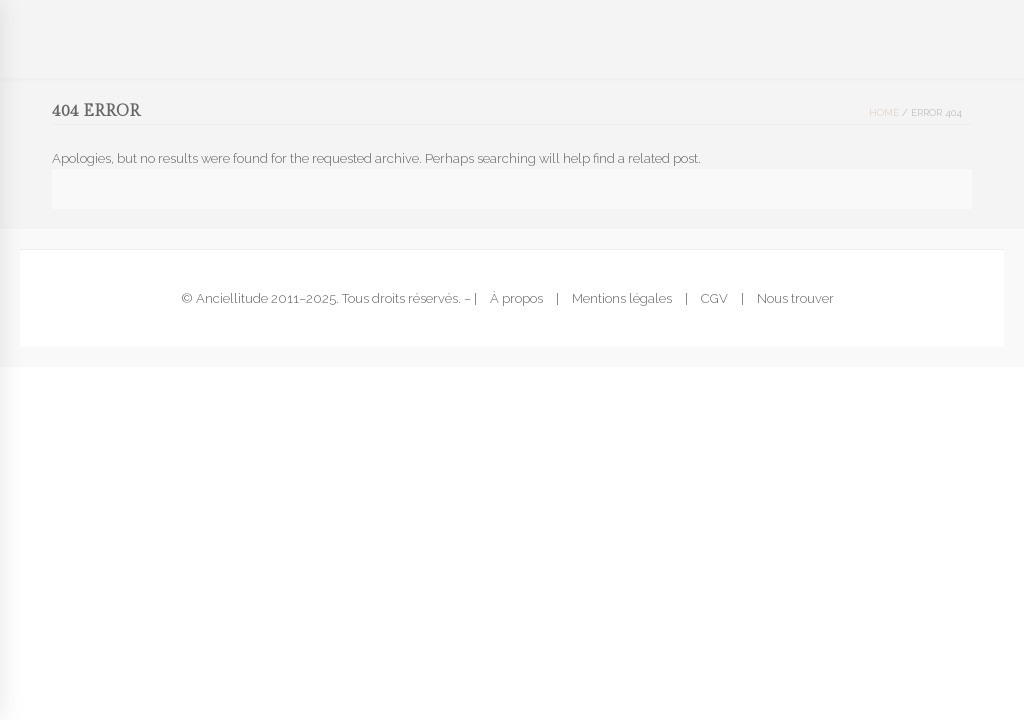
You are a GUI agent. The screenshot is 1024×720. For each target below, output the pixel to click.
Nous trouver (795, 298)
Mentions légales (622, 298)
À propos (516, 298)
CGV (714, 298)
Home (884, 112)
